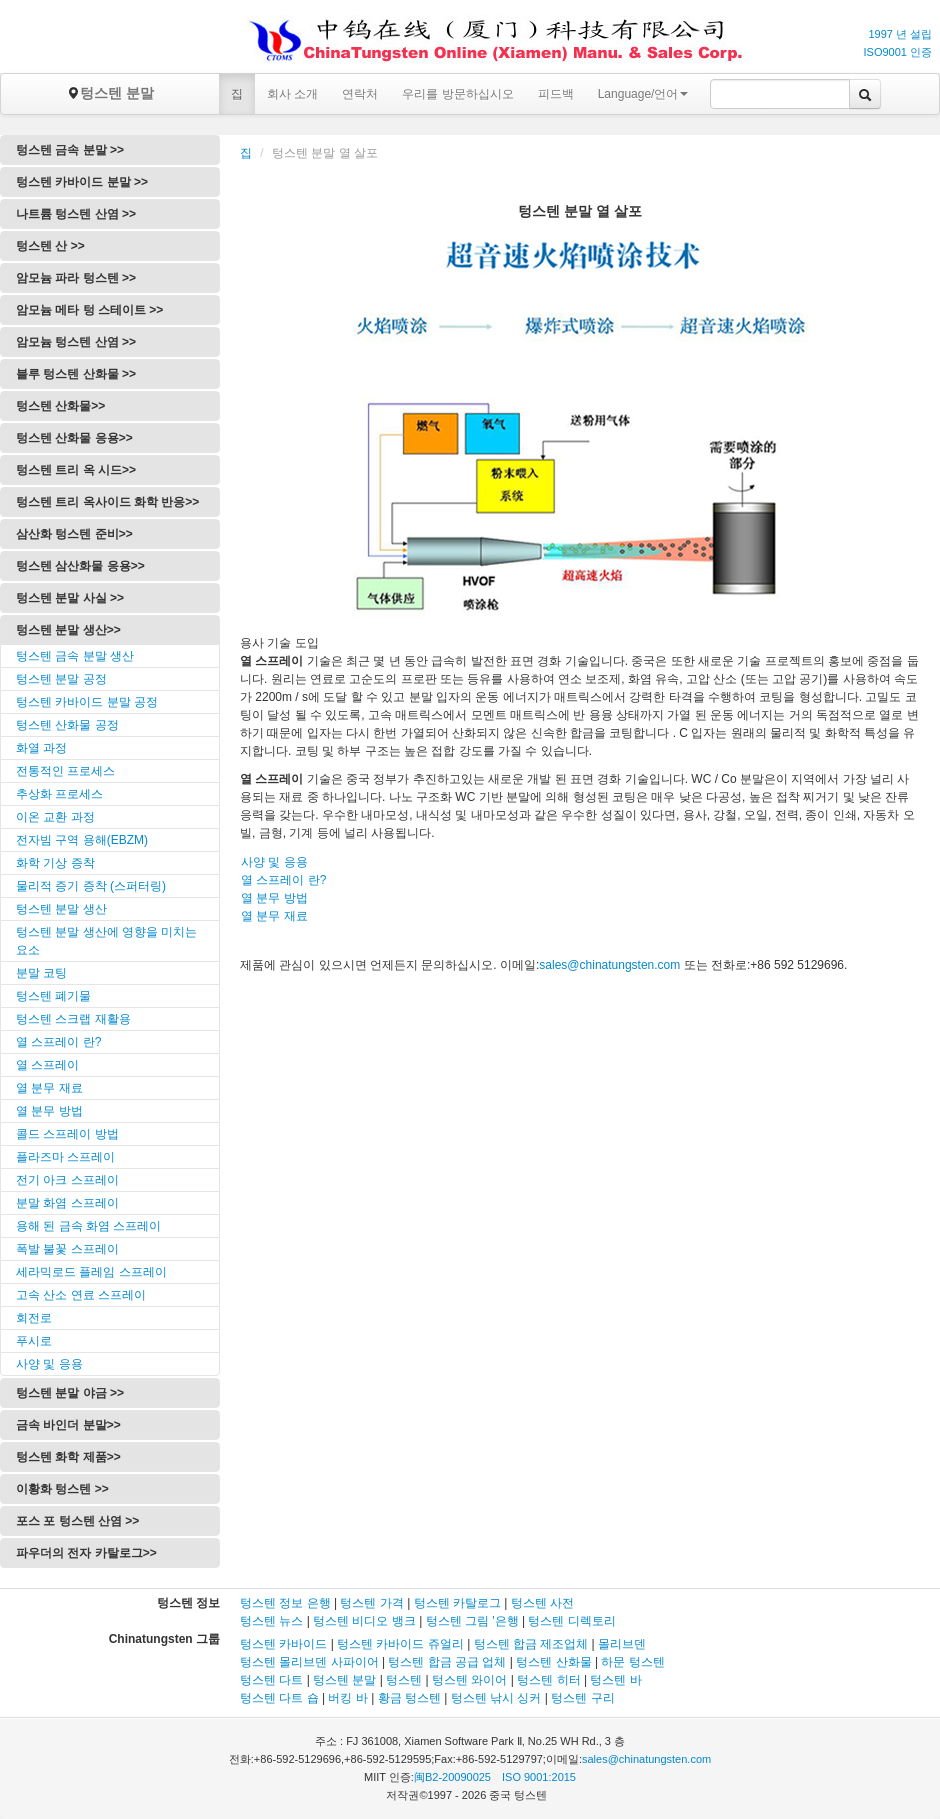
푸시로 (34, 1341)
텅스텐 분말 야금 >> (70, 1393)
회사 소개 (292, 94)
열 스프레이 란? (58, 1042)
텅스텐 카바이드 (283, 1644)
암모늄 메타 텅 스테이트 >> (89, 310)
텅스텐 (404, 1680)
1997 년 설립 (900, 34)
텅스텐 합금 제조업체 (531, 1644)
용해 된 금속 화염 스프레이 (88, 1226)
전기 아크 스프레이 (67, 1180)
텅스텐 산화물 (553, 1662)
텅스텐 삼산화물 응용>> (80, 566)
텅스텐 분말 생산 (61, 909)
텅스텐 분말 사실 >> (70, 598)
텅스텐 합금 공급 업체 (447, 1662)
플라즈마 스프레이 (65, 1157)
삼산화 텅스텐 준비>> (74, 534)
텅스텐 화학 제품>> (68, 1457)
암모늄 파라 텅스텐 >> (76, 278)
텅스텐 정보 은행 (287, 1603)
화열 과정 (41, 748)
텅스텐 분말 (110, 93)
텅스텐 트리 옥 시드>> (76, 470)
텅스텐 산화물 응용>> (74, 438)
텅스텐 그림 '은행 (472, 1621)
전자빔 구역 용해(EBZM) (82, 840)
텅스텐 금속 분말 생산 (75, 656)
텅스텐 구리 (582, 1698)
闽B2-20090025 (452, 1777)
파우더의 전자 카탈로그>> (86, 1553)
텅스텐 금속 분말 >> (70, 150)
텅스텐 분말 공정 (61, 679)
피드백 (556, 94)
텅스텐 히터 (548, 1680)
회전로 (34, 1318)
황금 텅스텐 (409, 1698)
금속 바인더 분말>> (68, 1425)
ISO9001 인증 (898, 52)
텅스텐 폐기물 (53, 996)
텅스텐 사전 (542, 1603)
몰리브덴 (622, 1644)
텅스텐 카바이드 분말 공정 (87, 702)
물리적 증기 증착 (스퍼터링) (91, 886)
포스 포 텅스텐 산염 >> (77, 1521)
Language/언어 (643, 94)
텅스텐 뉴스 (271, 1621)
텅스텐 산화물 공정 (67, 725)
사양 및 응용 (49, 1364)
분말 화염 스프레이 (67, 1203)
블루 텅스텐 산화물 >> (76, 374)
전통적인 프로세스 (65, 771)
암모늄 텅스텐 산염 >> (76, 342)
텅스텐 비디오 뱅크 (364, 1621)
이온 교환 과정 (55, 817)
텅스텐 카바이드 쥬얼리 (400, 1644)
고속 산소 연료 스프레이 (81, 1295)
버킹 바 (347, 1698)
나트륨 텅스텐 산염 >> (76, 214)
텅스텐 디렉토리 (571, 1621)
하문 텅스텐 (632, 1662)
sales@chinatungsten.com (609, 965)
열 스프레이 (47, 1065)
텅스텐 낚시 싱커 (496, 1698)
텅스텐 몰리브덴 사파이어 (309, 1662)
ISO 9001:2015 (539, 1777)
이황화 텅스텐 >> (62, 1489)
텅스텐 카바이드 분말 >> (82, 182)
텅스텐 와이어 (469, 1680)
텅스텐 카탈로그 (457, 1603)
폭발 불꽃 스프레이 (67, 1249)
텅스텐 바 (615, 1680)
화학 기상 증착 (55, 863)
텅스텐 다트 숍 (279, 1698)
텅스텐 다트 (271, 1680)
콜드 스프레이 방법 (67, 1134)
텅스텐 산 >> (50, 246)
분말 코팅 (41, 973)
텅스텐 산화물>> (60, 406)
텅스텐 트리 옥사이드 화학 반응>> (107, 502)
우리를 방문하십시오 (457, 94)
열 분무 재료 (49, 1088)
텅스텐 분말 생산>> (68, 630)
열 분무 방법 (49, 1111)
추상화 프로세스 (59, 794)
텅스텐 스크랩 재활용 (73, 1019)
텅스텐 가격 (371, 1603)
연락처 (360, 94)
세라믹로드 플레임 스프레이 (91, 1272)
